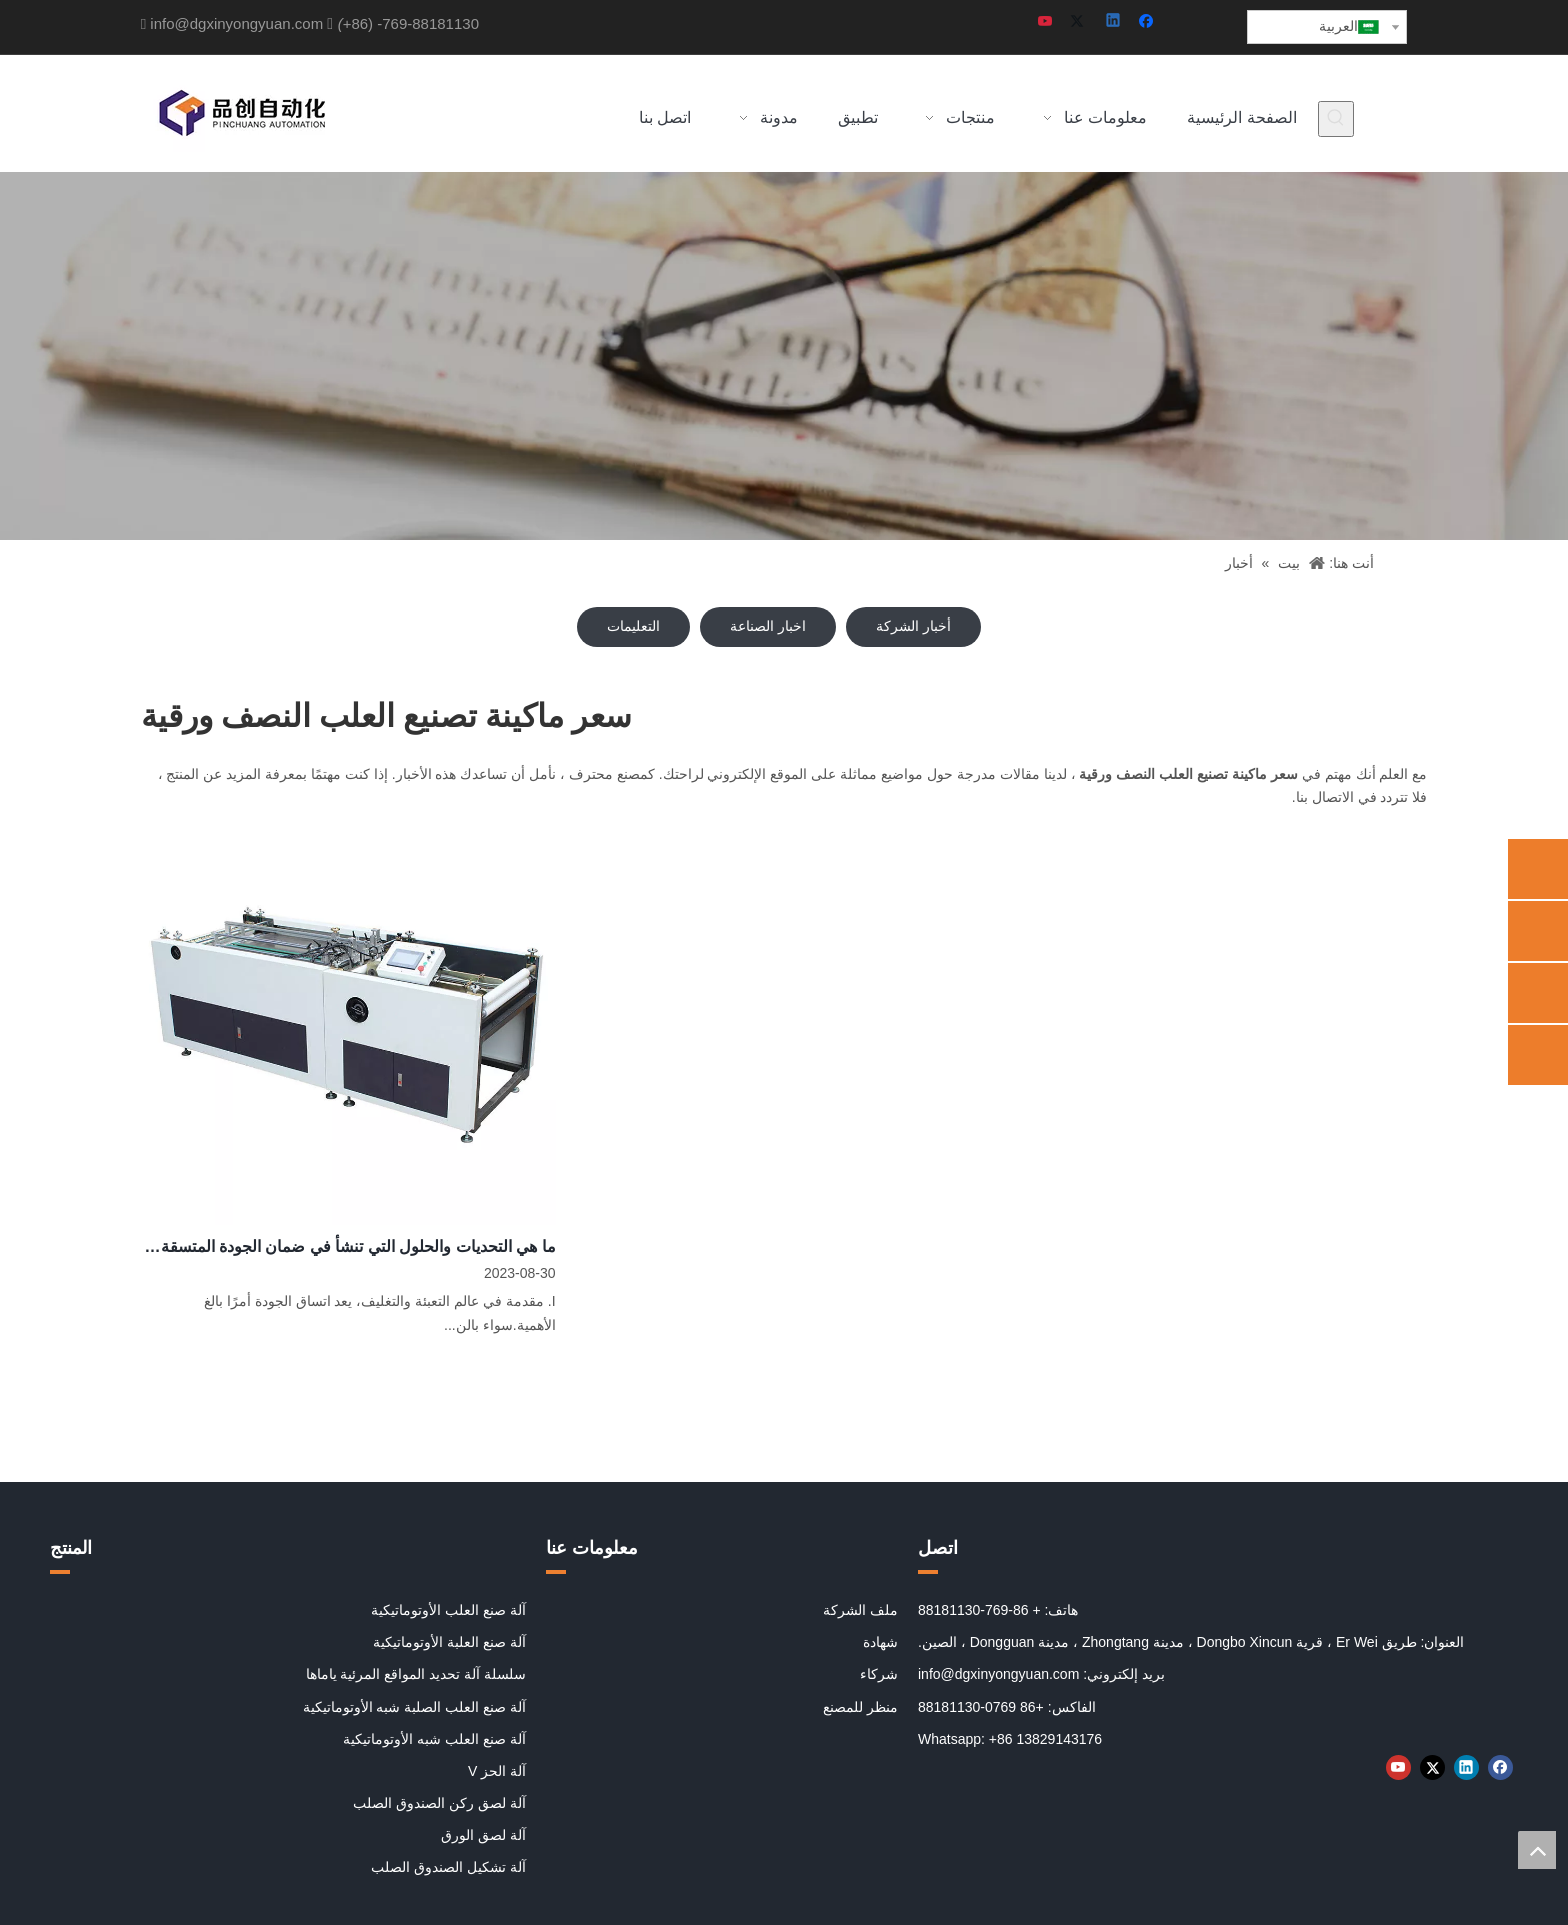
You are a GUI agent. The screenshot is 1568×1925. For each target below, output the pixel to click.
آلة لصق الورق (483, 1835)
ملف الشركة (860, 1610)
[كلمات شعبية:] (1336, 119)
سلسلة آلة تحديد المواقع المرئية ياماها (416, 1674)
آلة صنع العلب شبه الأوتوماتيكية (434, 1739)
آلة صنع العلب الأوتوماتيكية (448, 1610)
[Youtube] (1046, 22)
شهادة (880, 1642)
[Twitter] (1080, 22)
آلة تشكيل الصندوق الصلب (448, 1867)
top (1537, 1850)
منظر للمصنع (860, 1707)
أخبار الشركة (913, 626)
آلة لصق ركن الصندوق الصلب (439, 1803)
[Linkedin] (1114, 22)
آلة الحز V (497, 1771)
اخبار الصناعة (768, 626)
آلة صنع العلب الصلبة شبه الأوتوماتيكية (414, 1707)
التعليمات (633, 626)
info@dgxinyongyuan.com (236, 23)
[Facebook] (1148, 22)
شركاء (879, 1674)
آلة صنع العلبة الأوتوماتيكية (449, 1642)
